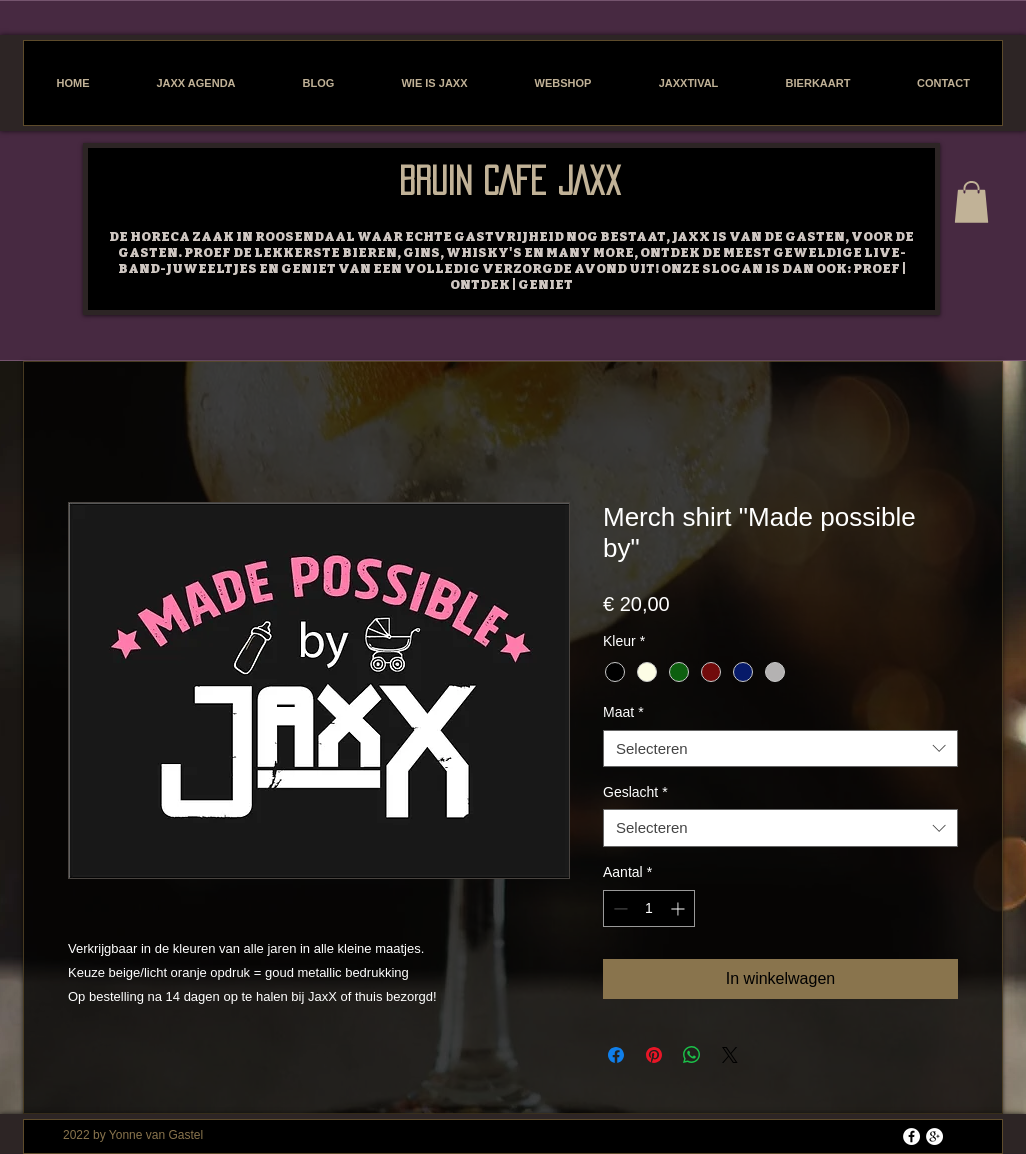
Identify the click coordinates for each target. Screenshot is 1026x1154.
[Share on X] (730, 1055)
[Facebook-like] (213, 170)
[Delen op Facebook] (616, 1055)
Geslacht (635, 792)
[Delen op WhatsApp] (692, 1055)
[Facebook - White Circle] (911, 1136)
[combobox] (780, 749)
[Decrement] (618, 908)
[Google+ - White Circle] (934, 1136)
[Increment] (679, 908)
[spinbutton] (649, 908)
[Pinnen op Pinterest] (654, 1055)
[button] (971, 202)
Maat (623, 712)
